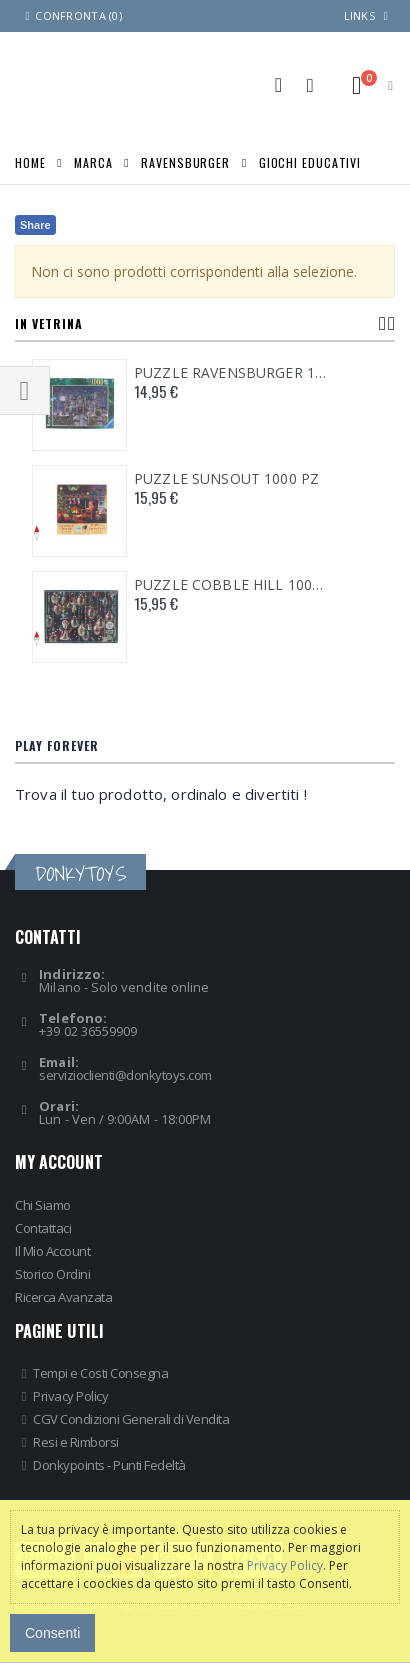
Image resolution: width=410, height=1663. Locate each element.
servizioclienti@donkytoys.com (125, 1075)
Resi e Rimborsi (76, 1442)
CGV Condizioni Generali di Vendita (131, 1419)
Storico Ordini (52, 1274)
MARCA (93, 161)
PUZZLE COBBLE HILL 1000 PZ (230, 585)
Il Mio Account (52, 1251)
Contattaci (43, 1228)
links (359, 15)
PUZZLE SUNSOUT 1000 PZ (226, 479)
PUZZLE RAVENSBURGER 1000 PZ (230, 373)
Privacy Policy (70, 1396)
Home (30, 161)
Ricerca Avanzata (63, 1297)
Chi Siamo (43, 1205)
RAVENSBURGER (185, 161)
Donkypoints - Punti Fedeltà (109, 1465)
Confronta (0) (71, 15)
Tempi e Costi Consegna (100, 1373)
